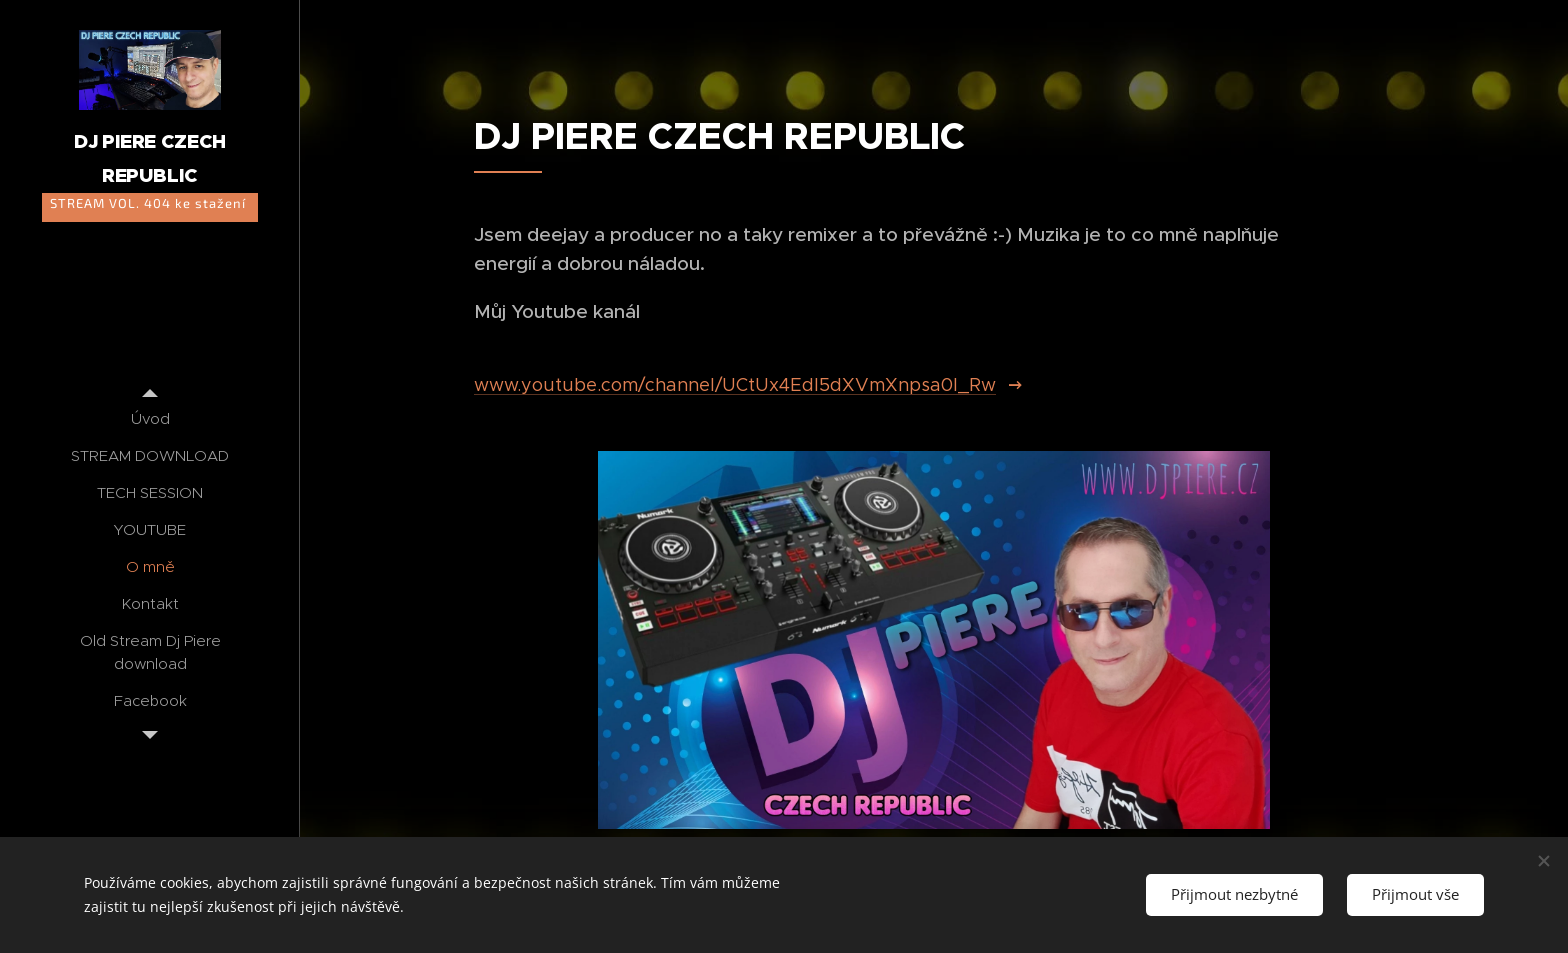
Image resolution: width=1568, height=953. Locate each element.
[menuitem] (150, 418)
